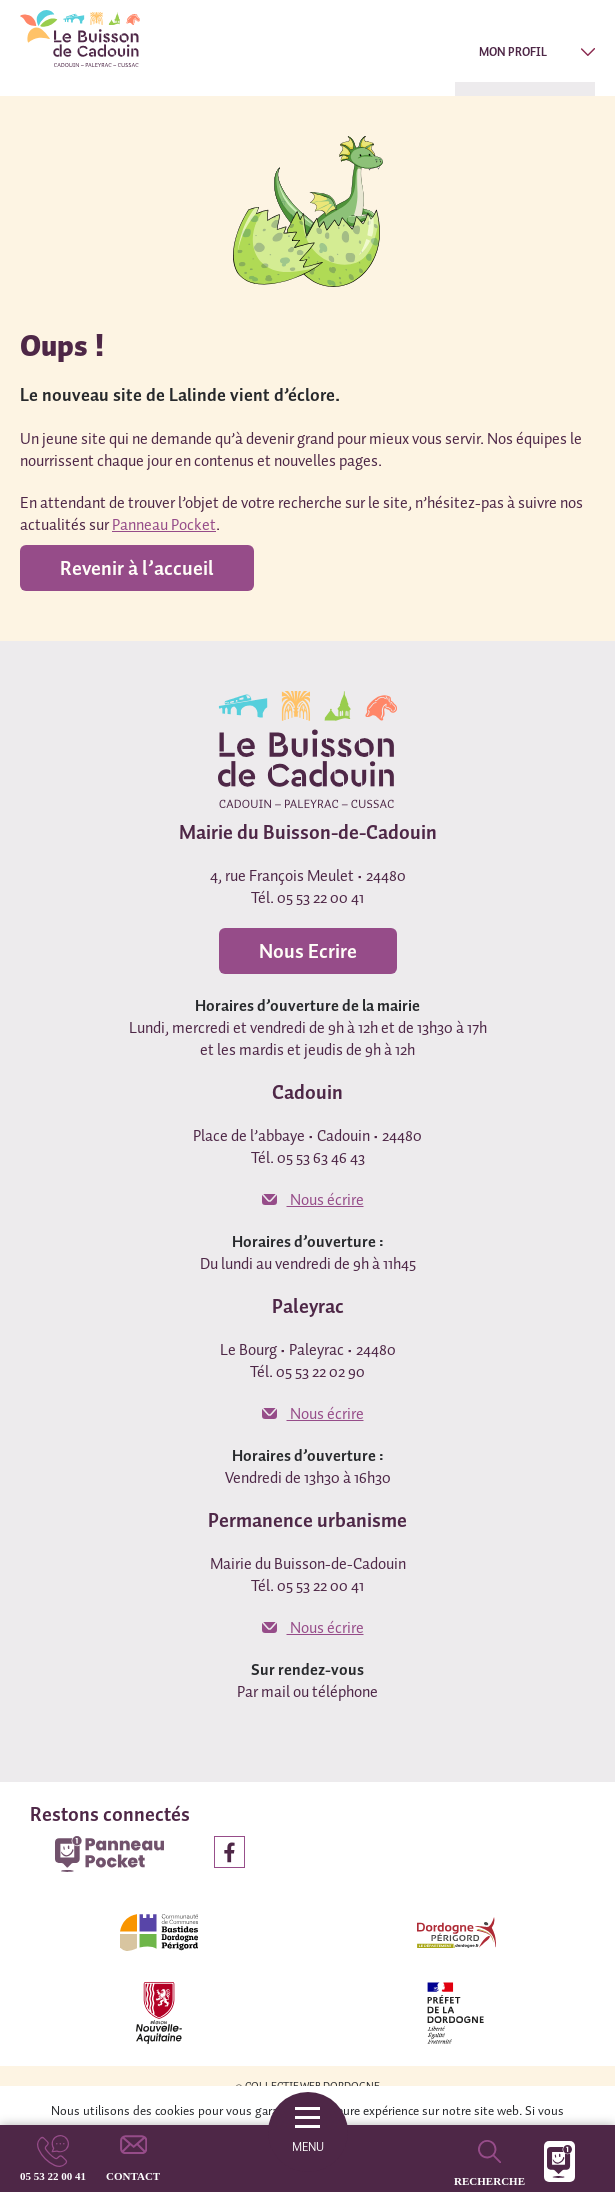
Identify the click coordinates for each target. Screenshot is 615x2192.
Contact (133, 2176)
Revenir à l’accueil (137, 568)
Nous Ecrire (308, 951)
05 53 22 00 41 (53, 2176)
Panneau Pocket (164, 524)
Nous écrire (313, 1199)
